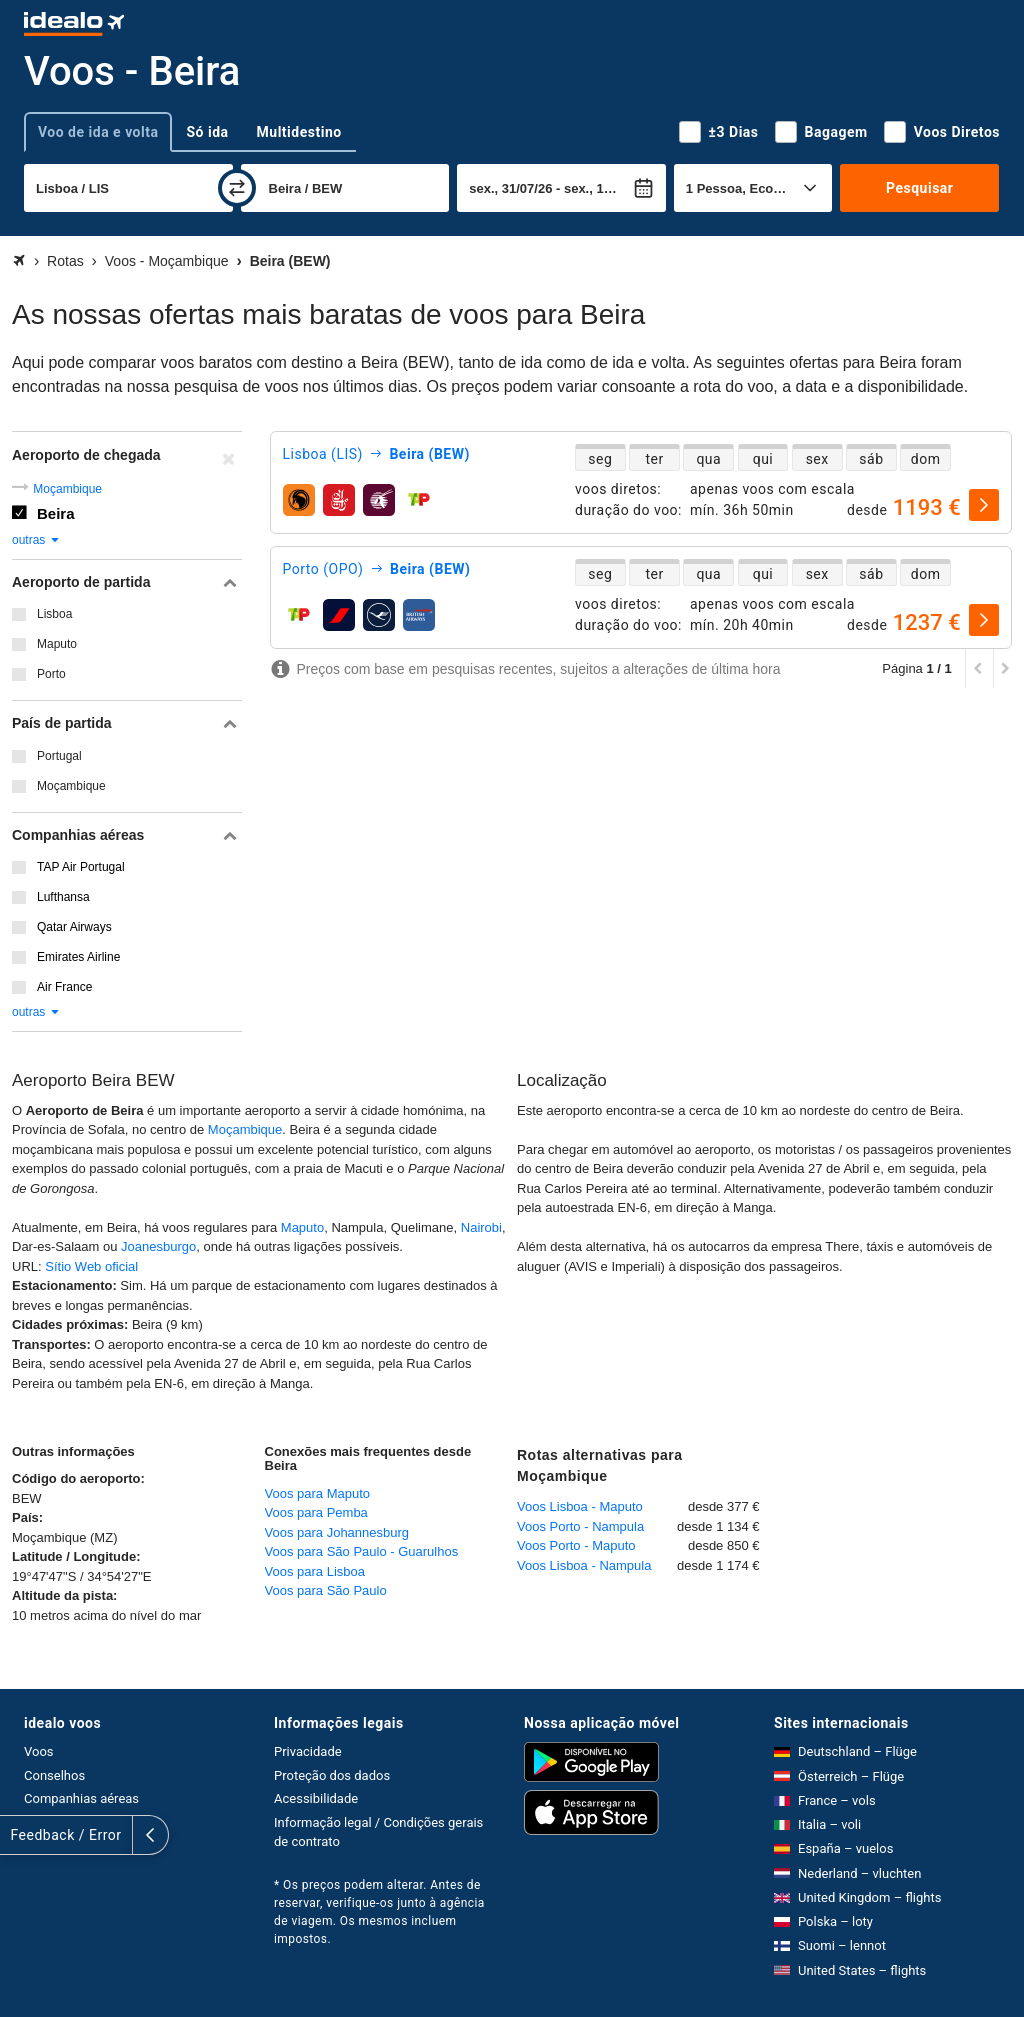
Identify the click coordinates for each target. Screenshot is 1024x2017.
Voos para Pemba (316, 1512)
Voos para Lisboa (315, 1571)
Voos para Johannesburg (337, 1532)
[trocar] (237, 188)
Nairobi (481, 1227)
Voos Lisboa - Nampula (584, 1565)
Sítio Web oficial (91, 1266)
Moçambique (67, 489)
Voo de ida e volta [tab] (98, 132)
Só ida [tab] (207, 132)
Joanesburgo (158, 1246)
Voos (39, 1751)
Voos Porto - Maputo (576, 1545)
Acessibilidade (316, 1798)
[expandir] (18, 1835)
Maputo (57, 644)
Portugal (59, 756)
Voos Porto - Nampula (580, 1526)
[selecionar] (984, 505)
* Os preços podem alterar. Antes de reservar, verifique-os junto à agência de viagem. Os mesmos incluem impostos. (379, 1912)
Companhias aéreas (81, 1798)
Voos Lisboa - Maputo (580, 1506)
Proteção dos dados (332, 1775)
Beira (56, 513)
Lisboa (54, 614)
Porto (51, 674)
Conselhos (54, 1775)
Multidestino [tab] (299, 132)
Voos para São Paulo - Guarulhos (362, 1551)
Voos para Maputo (318, 1493)
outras (36, 540)
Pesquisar (919, 188)
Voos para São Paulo (326, 1590)
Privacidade (308, 1751)
